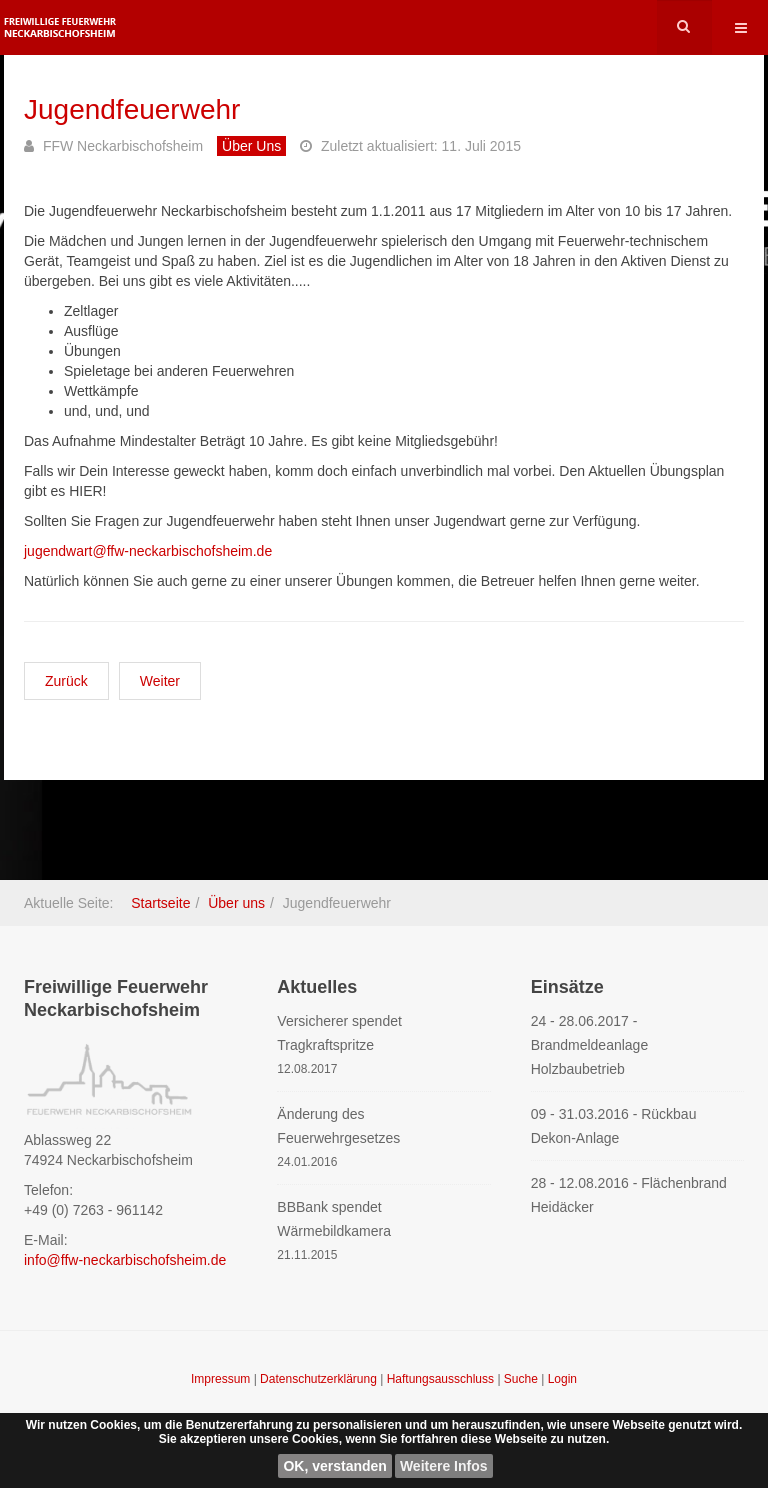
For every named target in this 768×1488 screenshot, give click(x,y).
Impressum (222, 1379)
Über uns (236, 903)
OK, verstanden (334, 1466)
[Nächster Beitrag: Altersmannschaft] (160, 681)
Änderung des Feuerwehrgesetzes (338, 1126)
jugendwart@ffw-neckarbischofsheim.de (148, 551)
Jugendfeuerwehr (132, 109)
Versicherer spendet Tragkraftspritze (339, 1033)
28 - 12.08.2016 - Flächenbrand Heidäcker (629, 1195)
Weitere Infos (444, 1466)
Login (562, 1379)
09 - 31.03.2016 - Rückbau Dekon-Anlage (614, 1126)
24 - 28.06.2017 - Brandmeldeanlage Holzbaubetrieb (590, 1045)
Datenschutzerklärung (320, 1379)
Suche (521, 1379)
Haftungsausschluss (442, 1379)
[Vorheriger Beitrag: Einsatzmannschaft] (66, 681)
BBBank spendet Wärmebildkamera (334, 1219)
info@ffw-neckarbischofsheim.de (125, 1260)
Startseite (160, 903)
